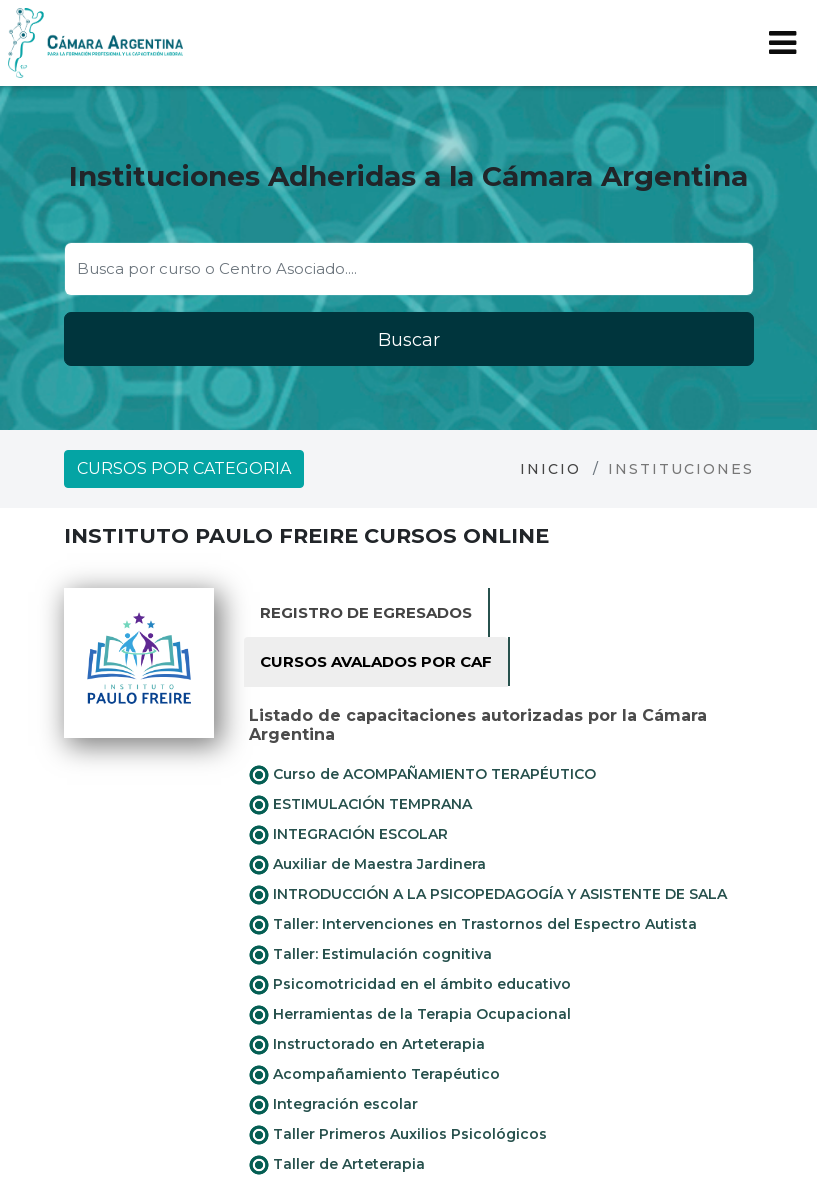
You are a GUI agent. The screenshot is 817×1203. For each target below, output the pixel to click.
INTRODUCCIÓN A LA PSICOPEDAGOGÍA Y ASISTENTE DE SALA (488, 895)
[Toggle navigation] (782, 43)
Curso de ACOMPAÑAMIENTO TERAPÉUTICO (422, 775)
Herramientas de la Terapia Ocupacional (410, 1015)
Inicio (550, 469)
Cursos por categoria (184, 468)
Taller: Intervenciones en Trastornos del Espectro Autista (473, 925)
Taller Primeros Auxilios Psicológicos (398, 1135)
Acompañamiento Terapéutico (374, 1075)
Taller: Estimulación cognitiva (370, 955)
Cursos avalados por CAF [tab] (376, 661)
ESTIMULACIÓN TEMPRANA (360, 805)
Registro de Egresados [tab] (366, 612)
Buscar (409, 340)
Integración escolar (333, 1105)
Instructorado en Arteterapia (367, 1045)
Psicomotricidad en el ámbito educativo (410, 985)
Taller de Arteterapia (337, 1165)
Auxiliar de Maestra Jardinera (367, 865)
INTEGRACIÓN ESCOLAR (348, 835)
